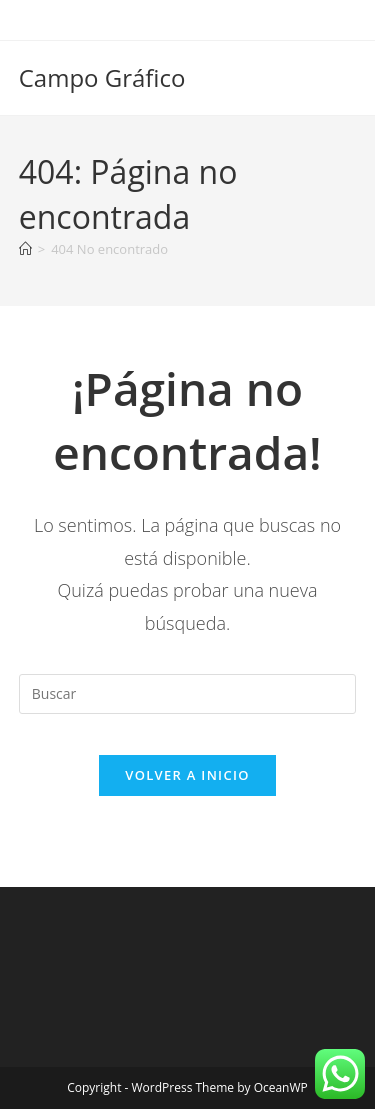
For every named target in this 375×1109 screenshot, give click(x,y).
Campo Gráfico (102, 77)
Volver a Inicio (187, 775)
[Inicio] (25, 249)
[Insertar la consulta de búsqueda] (188, 694)
